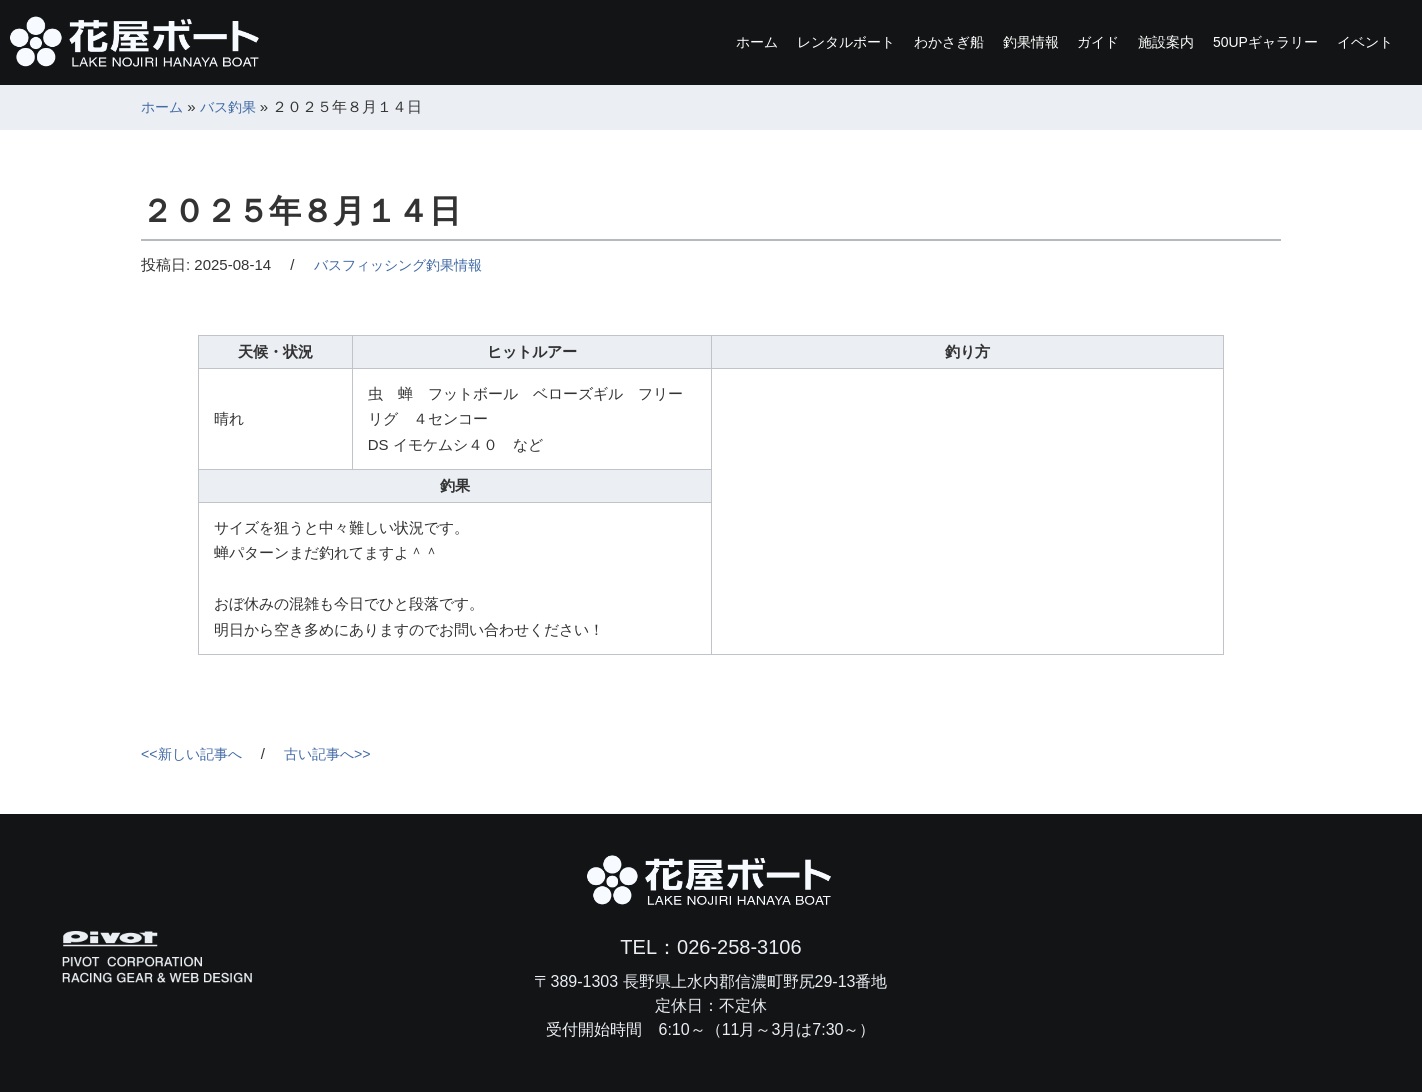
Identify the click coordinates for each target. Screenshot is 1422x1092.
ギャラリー (1230, 41)
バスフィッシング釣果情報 (404, 264)
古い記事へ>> (337, 753)
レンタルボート (698, 41)
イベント (1354, 41)
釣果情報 (930, 41)
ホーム (586, 41)
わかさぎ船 (826, 41)
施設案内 (1106, 41)
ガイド (1018, 41)
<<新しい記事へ (195, 753)
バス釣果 (233, 106)
